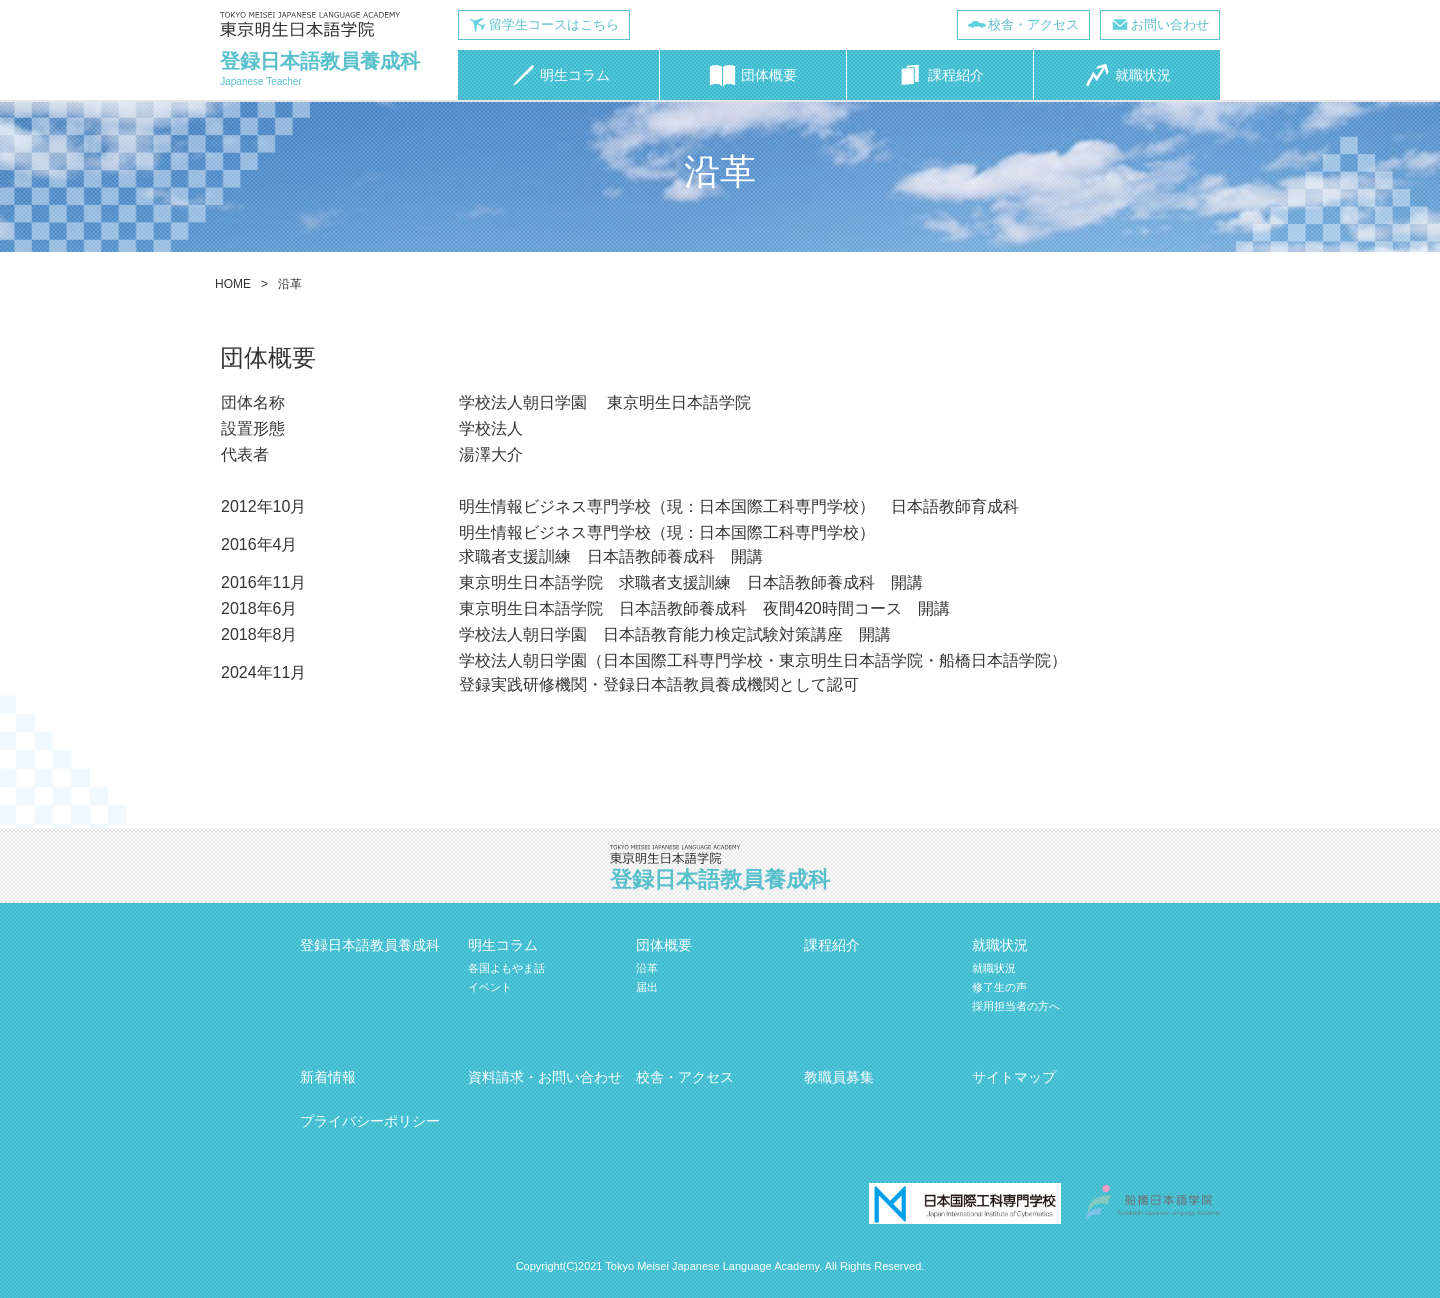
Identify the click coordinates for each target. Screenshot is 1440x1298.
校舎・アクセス (1033, 24)
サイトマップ (1014, 1077)
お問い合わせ (1170, 24)
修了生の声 (999, 987)
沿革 (647, 968)
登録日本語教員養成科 (370, 945)
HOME (233, 284)
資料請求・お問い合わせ (545, 1077)
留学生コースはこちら (554, 24)
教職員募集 (839, 1077)
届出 (647, 987)
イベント (490, 987)
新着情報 (328, 1077)
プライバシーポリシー (370, 1121)
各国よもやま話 (506, 968)
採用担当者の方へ (1016, 1006)
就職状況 (994, 968)
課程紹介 (832, 945)
